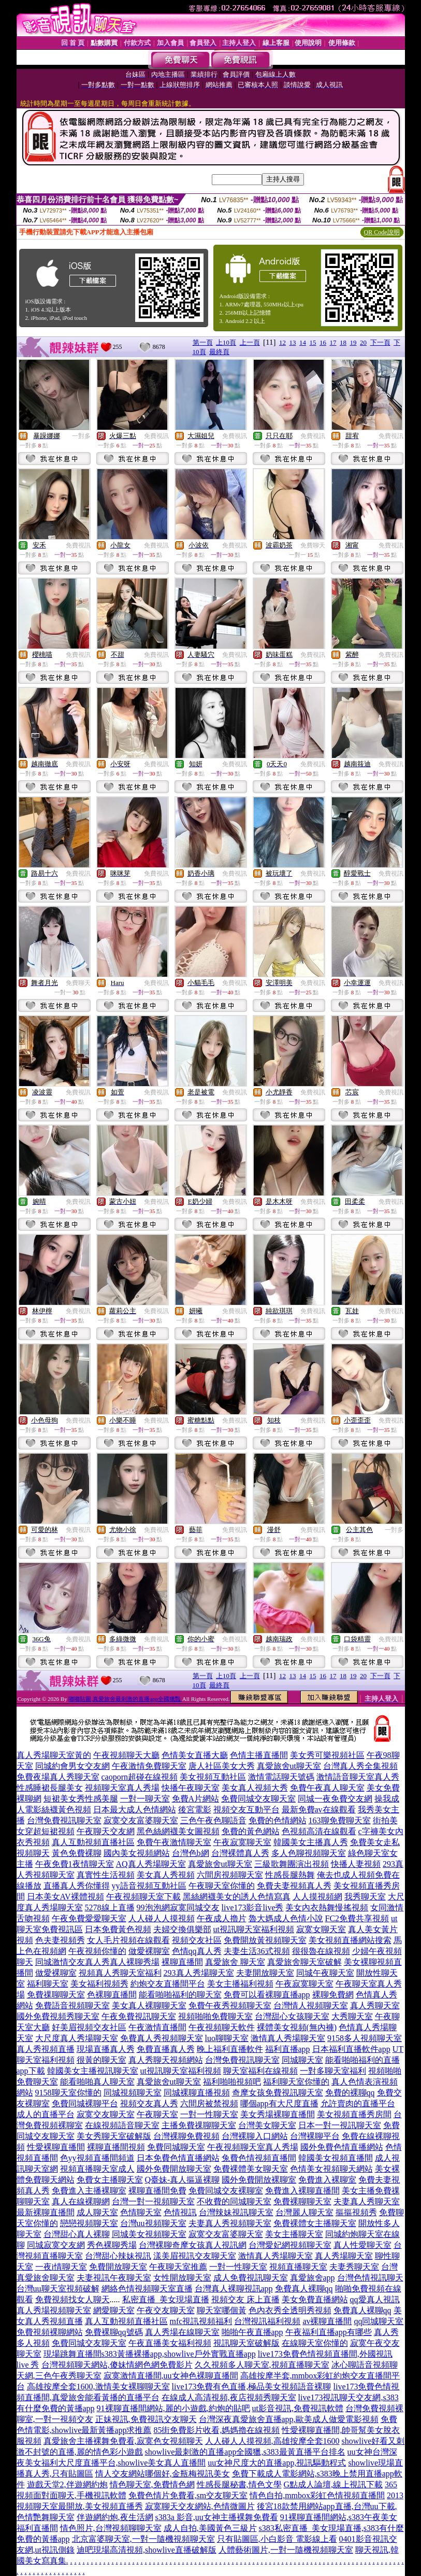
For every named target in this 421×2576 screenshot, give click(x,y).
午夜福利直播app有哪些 (328, 2332)
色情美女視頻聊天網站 (331, 2168)
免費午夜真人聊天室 (327, 1787)
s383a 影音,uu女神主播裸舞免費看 (216, 2517)
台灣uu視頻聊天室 (153, 2223)
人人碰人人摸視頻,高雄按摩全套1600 (272, 2441)
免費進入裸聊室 (327, 2179)
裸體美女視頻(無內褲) (297, 2027)
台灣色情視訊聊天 (370, 2277)
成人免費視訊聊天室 (250, 2277)
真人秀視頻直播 (46, 2049)
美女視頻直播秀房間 (354, 2114)
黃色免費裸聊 (76, 1853)
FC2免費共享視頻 (357, 1918)
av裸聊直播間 (327, 2321)
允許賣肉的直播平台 (358, 2103)
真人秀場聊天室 (344, 2255)
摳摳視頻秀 (356, 2212)
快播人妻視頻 (356, 1864)
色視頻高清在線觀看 (319, 1831)
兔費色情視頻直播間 (259, 2157)
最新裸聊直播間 (46, 2212)
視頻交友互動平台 (246, 1809)
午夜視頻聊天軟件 (221, 2027)
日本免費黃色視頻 (118, 1929)
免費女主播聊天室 (110, 2179)
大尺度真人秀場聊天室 (76, 2038)
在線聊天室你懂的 (315, 2343)
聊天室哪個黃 (221, 2310)
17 (333, 342)
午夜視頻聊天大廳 (126, 1755)
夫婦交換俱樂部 (182, 1929)
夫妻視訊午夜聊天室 (114, 2277)
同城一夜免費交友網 (335, 1798)
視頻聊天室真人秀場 (122, 1787)
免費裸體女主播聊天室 (314, 2223)
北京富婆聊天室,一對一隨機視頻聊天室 (143, 2539)
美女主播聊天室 (294, 2234)
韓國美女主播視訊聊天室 (92, 2070)
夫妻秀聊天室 (354, 2266)
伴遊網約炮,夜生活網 (115, 2517)
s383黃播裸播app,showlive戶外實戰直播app (178, 2353)
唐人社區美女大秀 (221, 1766)
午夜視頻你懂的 (97, 1951)
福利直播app (287, 2049)
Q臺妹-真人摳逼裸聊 (182, 2179)
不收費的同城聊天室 (234, 2201)
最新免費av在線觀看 (319, 1809)
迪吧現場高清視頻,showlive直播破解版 (146, 2549)
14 (302, 342)
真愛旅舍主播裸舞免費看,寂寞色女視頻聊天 (123, 2441)
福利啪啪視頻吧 (232, 2081)
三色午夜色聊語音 (213, 1820)
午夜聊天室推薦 (178, 2266)
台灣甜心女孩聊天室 (292, 2016)
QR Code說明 (382, 232)
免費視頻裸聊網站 (50, 2332)
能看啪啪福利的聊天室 (180, 1994)
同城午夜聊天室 (325, 1972)
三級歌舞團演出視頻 (291, 1864)
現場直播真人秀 (106, 2049)
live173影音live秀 (253, 1907)
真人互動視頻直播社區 (93, 1842)
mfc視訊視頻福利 (201, 2321)
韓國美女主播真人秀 (310, 1842)
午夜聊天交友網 (106, 1831)
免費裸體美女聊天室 (250, 2168)
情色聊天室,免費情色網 (152, 2484)
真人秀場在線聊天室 (182, 2332)
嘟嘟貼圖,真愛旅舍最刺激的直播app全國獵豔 (125, 1699)
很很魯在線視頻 (321, 1951)
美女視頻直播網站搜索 (350, 1940)
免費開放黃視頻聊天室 (265, 1940)
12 (282, 342)
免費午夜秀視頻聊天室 (229, 2005)
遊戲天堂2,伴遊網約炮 (67, 2484)
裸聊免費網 (333, 1994)
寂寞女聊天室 (321, 1929)
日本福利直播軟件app (351, 2049)
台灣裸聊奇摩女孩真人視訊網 (192, 2245)
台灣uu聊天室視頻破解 (58, 2288)
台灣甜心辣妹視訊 (118, 2255)
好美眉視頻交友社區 (89, 2027)
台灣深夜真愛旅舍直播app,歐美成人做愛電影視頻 (289, 2419)
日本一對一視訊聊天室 (339, 2125)
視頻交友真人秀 (149, 2103)
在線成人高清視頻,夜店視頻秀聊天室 (229, 2397)
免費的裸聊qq (350, 2092)
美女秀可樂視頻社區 (327, 1755)
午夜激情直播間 (157, 2027)
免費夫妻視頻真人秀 (294, 1885)
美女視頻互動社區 (213, 1776)
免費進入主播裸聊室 (89, 2190)
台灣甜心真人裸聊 (76, 2234)
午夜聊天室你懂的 (221, 1885)
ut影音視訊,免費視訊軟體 (297, 2408)
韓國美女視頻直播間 (335, 2157)
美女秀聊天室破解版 (114, 2136)
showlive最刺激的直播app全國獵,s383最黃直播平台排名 (245, 2451)
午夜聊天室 (157, 2114)
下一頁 (380, 342)
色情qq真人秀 (197, 1951)
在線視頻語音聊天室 (122, 2125)
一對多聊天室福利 (333, 2070)
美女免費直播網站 (315, 2299)
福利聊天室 (47, 1983)
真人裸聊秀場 (134, 1962)
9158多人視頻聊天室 (364, 2038)
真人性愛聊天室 (362, 2245)
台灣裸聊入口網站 (255, 2136)
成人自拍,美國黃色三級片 (210, 2528)
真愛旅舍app (312, 2277)
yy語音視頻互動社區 (149, 1885)
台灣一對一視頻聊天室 (153, 2201)
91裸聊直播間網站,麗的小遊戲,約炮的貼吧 (173, 2408)
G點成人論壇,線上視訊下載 (333, 2484)
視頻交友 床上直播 (245, 2299)
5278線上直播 (110, 1907)
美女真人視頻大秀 (255, 1787)
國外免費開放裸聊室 (259, 2179)
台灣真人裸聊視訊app (234, 2288)
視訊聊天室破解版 (246, 2343)
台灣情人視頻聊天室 (310, 2005)
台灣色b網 (190, 1853)
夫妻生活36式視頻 (257, 1951)
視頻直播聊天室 (298, 2266)
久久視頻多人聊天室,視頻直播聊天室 (262, 2364)
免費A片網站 (196, 1798)
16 (323, 342)
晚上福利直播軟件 (230, 2049)
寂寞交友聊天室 (106, 2114)
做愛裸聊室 (149, 1951)
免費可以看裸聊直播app (267, 1994)
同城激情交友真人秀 (72, 1962)
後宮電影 (194, 1809)
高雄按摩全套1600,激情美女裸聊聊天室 (98, 2386)
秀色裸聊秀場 (112, 2245)
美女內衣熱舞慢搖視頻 (326, 1907)
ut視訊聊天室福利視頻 (253, 1929)
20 (363, 342)
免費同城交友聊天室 (258, 1798)
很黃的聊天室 (101, 2060)
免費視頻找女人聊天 (72, 2299)
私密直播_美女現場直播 (165, 2299)
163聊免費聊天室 (340, 1820)
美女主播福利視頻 (240, 1983)
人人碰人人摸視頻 (161, 1918)
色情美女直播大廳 (195, 1755)
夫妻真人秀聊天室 (366, 2201)
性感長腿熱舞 (290, 1874)
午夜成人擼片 (221, 1918)
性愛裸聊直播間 (56, 2147)
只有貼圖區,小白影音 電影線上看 (277, 2539)
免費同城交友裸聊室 (225, 2190)
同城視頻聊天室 (133, 2092)
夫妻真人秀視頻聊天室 (229, 2223)
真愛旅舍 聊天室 (235, 1962)
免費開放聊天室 (118, 2266)
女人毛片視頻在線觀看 (128, 1940)
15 (313, 342)
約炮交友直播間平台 (167, 1983)
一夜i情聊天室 (61, 2266)
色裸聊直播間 (112, 1994)
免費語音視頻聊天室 (72, 2005)
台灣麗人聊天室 (304, 2212)
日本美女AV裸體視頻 (65, 1896)
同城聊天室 (302, 2060)
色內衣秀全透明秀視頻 (290, 2310)
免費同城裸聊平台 (85, 2103)
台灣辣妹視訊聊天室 (236, 2212)
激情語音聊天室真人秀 (357, 1776)
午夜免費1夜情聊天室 (74, 1864)
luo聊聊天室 (227, 2038)
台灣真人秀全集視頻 (360, 1766)
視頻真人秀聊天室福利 (120, 1972)
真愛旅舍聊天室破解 (304, 1962)
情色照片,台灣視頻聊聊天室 (111, 2528)
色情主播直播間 (259, 1755)
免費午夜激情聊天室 (174, 1842)
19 (353, 342)
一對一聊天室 (145, 1798)
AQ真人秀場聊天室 (151, 1864)
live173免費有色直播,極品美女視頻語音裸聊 (251, 2386)
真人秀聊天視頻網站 (165, 2060)
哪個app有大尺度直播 (279, 2103)
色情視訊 (180, 2212)
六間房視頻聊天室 (230, 1874)
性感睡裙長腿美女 (50, 1787)
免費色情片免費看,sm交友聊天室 (188, 2495)
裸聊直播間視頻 (116, 2147)
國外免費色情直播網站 (341, 2147)
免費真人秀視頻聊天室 (161, 2038)
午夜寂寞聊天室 (242, 1842)
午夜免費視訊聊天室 (138, 2016)
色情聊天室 (141, 2212)
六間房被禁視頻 (209, 2103)
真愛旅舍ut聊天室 (289, 1766)
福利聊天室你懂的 (296, 2081)
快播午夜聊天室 (191, 1787)
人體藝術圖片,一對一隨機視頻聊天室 (286, 2549)
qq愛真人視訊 (375, 2299)
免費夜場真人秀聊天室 (58, 1776)
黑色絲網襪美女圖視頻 (178, 1831)
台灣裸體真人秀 (240, 1853)
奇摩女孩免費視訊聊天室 (277, 2092)
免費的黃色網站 (251, 1831)
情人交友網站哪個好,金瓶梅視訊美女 (162, 2473)
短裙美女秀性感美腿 (80, 1798)
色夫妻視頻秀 (60, 1940)
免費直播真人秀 (166, 2049)
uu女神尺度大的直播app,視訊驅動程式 (277, 2462)
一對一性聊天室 (209, 2114)
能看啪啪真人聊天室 (97, 2081)
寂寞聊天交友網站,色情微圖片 (200, 2506)
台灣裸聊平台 (315, 2136)
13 (292, 342)
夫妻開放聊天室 (265, 1972)
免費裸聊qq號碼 (114, 2332)
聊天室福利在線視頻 (260, 2070)
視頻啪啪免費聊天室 (215, 2016)
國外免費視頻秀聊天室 (58, 2016)
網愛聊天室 (114, 2310)
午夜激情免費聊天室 (149, 1766)
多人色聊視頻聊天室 (308, 1853)
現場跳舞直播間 (72, 2353)
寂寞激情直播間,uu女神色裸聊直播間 (171, 2375)
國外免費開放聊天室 (174, 2168)
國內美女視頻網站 (137, 1853)
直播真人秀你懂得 (76, 1885)
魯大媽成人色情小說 (286, 1918)
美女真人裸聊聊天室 (149, 2005)
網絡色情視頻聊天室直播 (147, 2288)
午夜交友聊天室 (166, 2310)
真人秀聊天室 (375, 2005)
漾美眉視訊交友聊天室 (194, 2255)
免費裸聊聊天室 (302, 2201)
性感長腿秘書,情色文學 (239, 2484)
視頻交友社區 (197, 1940)
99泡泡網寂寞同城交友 (178, 1907)
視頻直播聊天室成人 (97, 2168)
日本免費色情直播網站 (178, 2157)
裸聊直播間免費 (157, 2190)
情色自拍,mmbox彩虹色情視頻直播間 (317, 2495)
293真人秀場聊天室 (199, 1972)
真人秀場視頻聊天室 (54, 2310)
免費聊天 (312, 545)
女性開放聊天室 (182, 2277)
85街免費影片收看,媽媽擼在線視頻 (216, 2430)
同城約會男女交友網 (72, 1766)
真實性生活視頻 (106, 1874)
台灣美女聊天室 (267, 2125)
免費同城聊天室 (176, 2147)
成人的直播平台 (46, 2114)
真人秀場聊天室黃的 (54, 1755)
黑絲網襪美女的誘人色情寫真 (237, 1896)
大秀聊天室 (352, 2016)
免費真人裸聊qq (304, 2288)
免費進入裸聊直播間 (302, 2190)
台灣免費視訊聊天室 (64, 1820)
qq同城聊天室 (378, 2321)
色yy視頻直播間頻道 (97, 2157)
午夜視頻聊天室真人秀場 (252, 2147)
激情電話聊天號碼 (281, 1776)
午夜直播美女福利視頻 (169, 2343)
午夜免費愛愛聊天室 (89, 1918)
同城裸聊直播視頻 (197, 2092)
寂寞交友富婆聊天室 (141, 1820)
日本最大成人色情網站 (134, 1809)
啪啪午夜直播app (252, 2332)
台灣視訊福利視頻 (267, 2321)
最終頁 (219, 352)
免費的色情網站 (278, 1820)
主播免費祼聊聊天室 (199, 2125)
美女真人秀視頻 (166, 1874)
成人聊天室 (97, 2212)
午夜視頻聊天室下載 (143, 1896)
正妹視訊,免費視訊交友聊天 (146, 2419)
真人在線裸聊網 (81, 2201)
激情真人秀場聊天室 (288, 2038)
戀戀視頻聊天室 (89, 2223)
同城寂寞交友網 (56, 2245)
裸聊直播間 (182, 1962)
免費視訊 (156, 436)
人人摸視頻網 (317, 1896)
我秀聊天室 (365, 1896)
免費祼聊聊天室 (56, 1994)
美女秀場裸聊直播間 (277, 2114)
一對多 (81, 436)
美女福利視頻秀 (99, 1983)
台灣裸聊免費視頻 (186, 2136)
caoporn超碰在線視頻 (139, 1776)
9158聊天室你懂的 (68, 2092)
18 (343, 342)
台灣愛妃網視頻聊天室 (290, 2245)
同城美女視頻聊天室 (149, 2234)
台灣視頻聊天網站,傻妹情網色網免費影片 (117, 2364)
